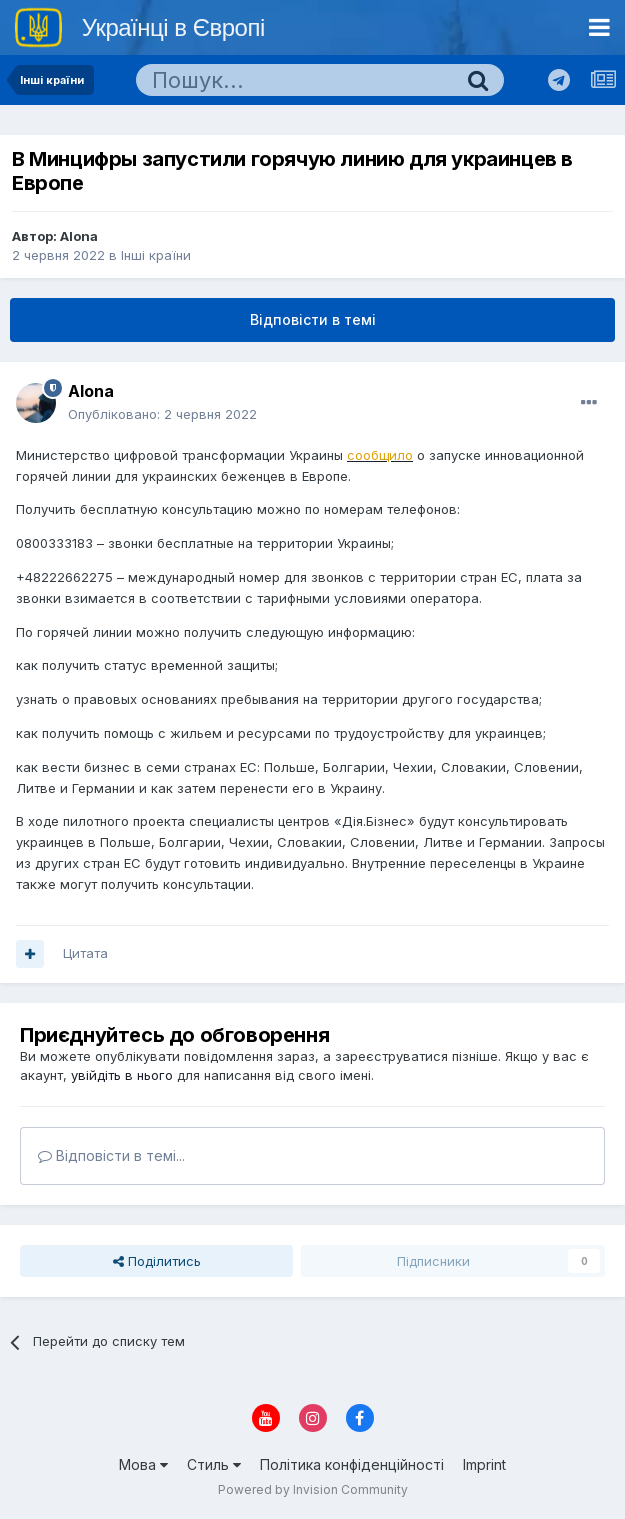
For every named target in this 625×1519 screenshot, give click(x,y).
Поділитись (157, 1261)
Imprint (484, 1464)
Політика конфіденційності (352, 1464)
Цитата (85, 953)
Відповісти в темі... (111, 1155)
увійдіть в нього (122, 1075)
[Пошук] (294, 80)
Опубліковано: (162, 414)
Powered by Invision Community (313, 1489)
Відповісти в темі (313, 319)
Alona (79, 236)
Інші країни (156, 255)
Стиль (214, 1464)
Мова (143, 1464)
